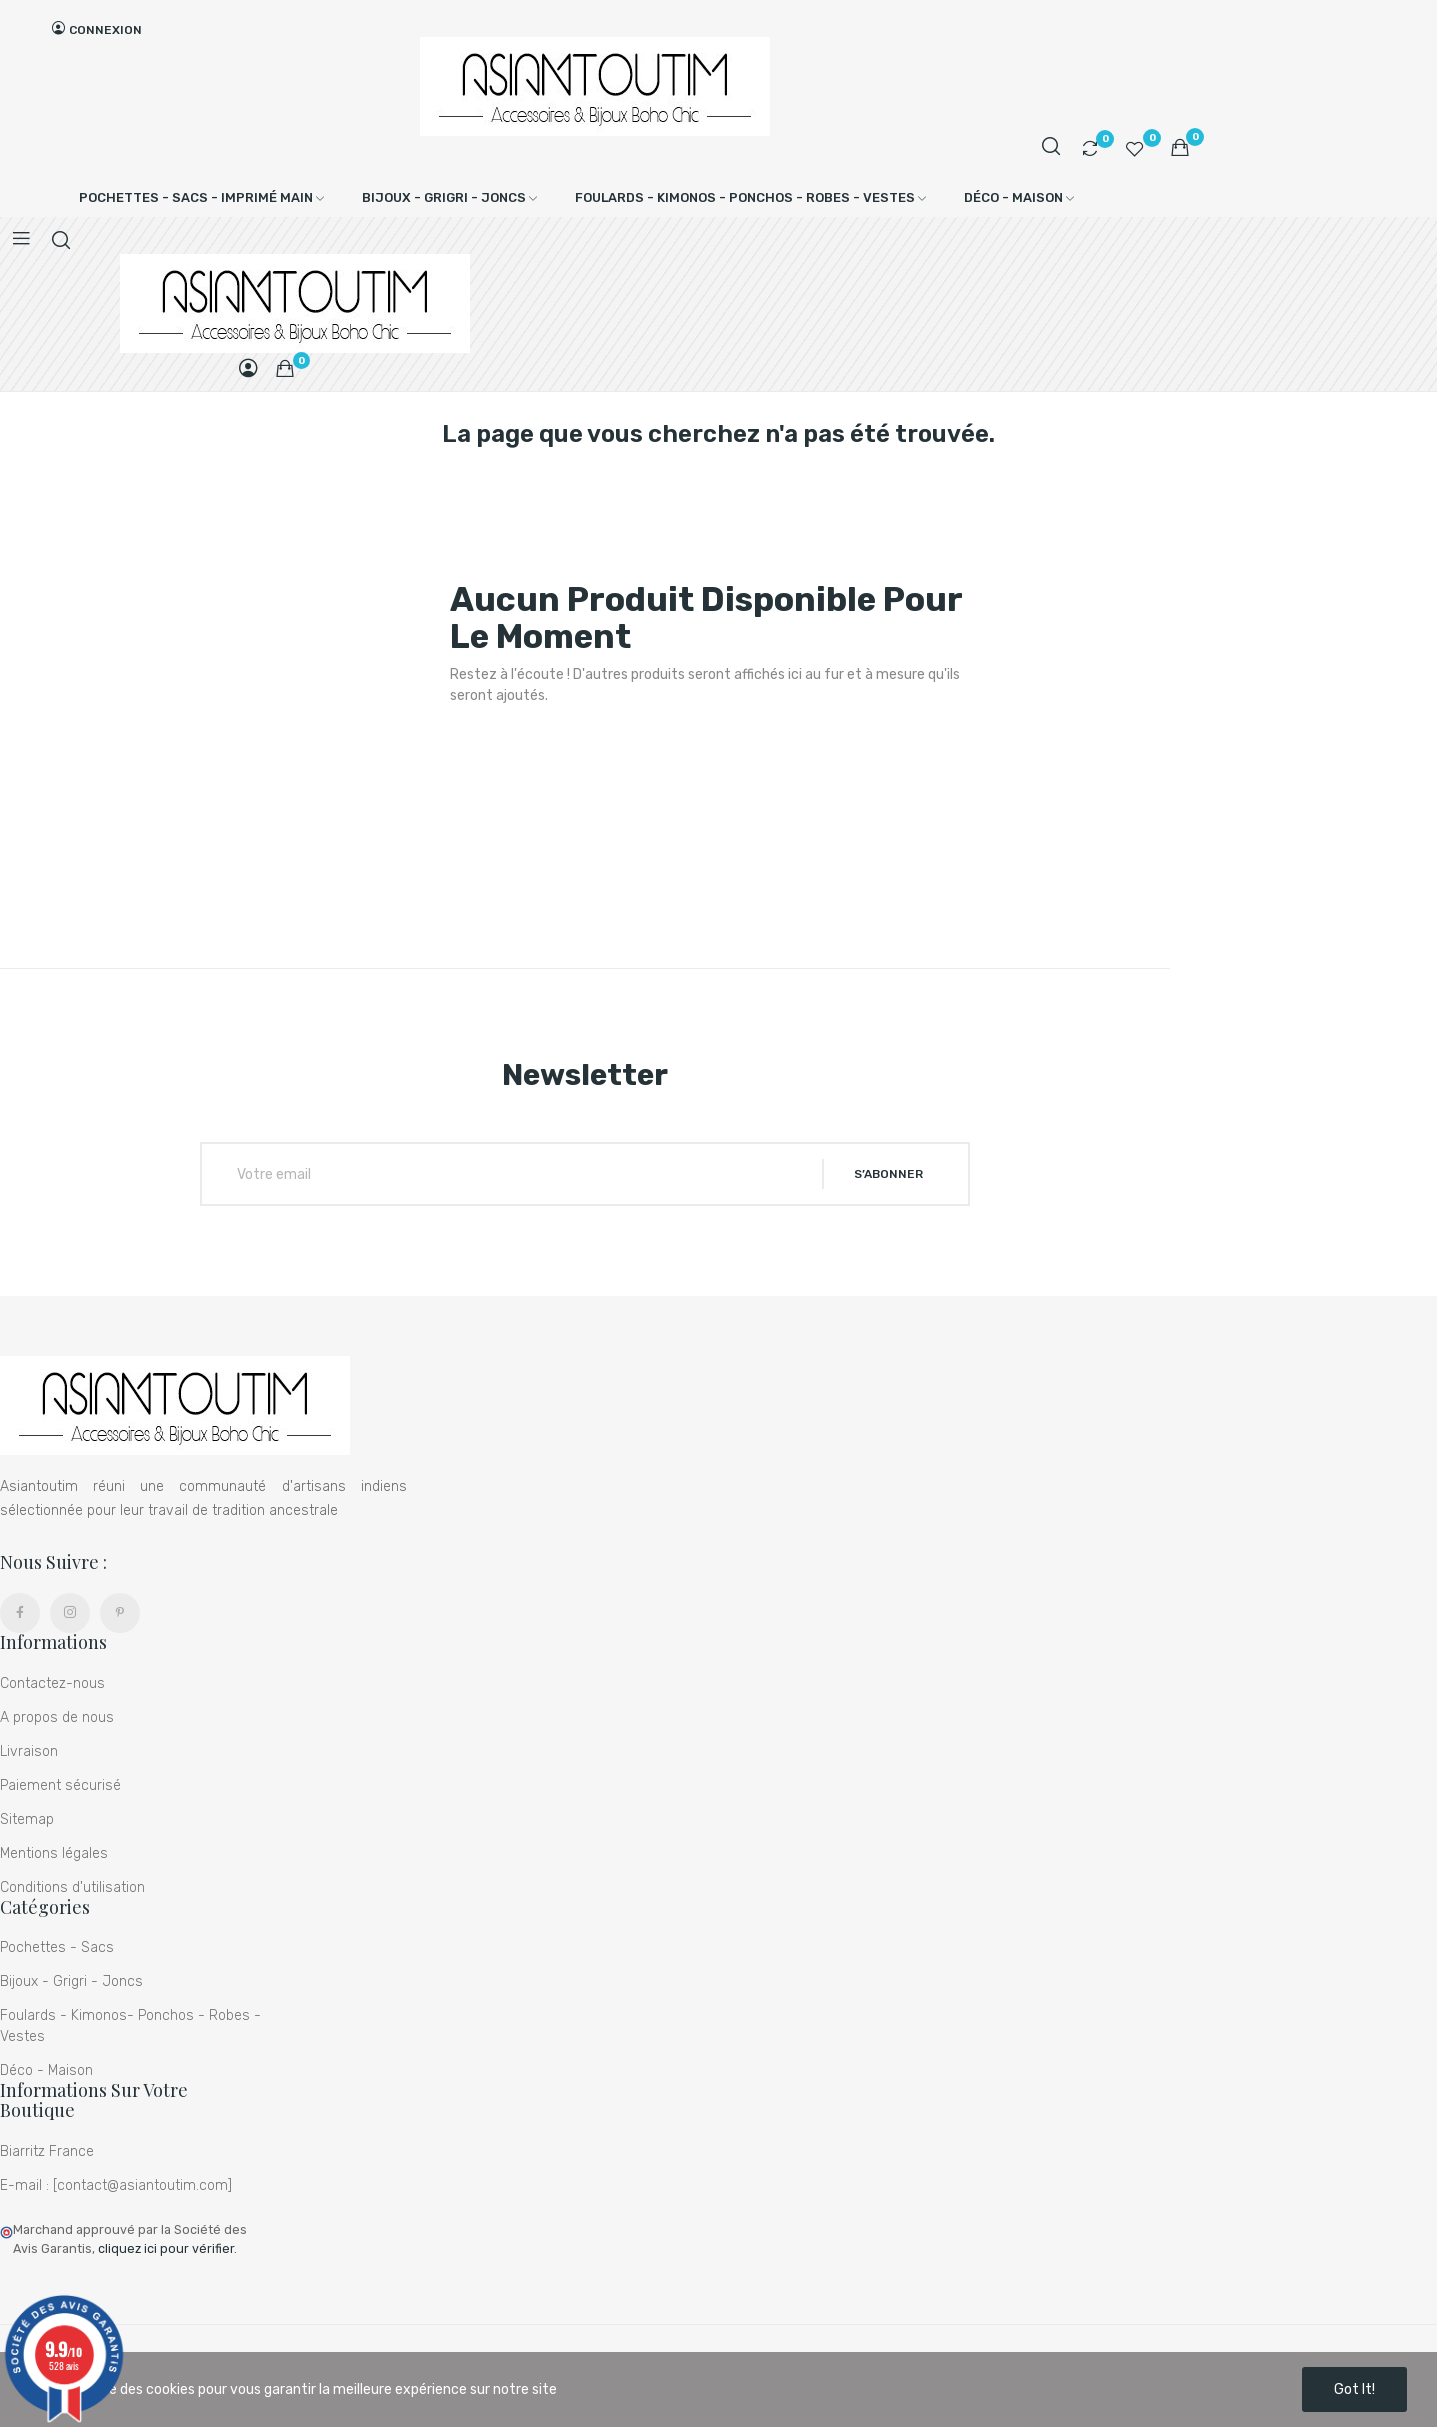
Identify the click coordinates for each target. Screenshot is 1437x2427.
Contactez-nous (52, 1683)
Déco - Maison (46, 2070)
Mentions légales (54, 1853)
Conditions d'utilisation (72, 1887)
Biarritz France (47, 2151)
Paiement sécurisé (60, 1785)
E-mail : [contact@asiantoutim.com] (116, 2185)
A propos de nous (57, 1717)
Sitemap (27, 1819)
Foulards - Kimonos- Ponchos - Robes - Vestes (130, 2026)
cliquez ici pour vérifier (166, 2248)
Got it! (1354, 2389)
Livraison (29, 1751)
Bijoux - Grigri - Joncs (71, 1981)
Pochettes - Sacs (57, 1947)
